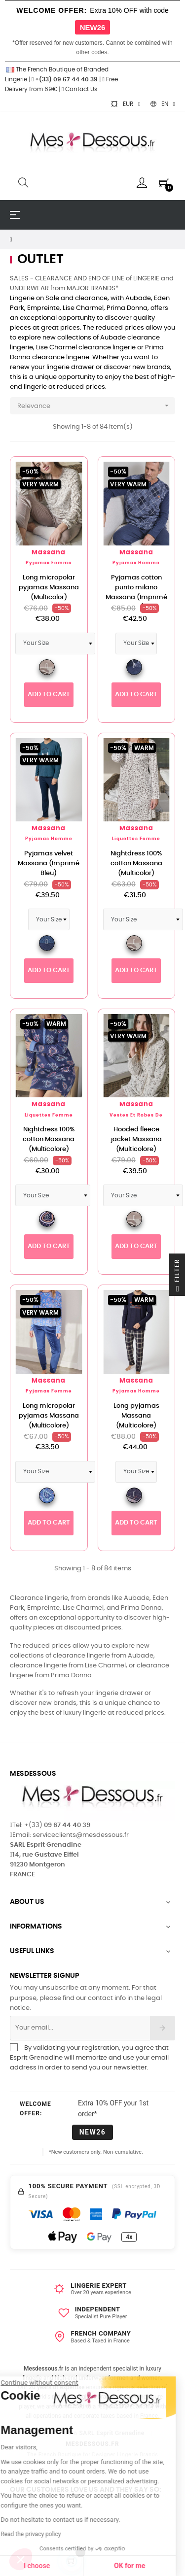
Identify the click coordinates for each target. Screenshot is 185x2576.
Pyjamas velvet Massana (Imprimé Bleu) (48, 863)
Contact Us (79, 89)
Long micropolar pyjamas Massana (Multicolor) (49, 588)
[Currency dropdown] (125, 104)
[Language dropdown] (163, 104)
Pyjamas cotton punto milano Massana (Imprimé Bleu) (136, 592)
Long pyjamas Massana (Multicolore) (136, 1416)
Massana (49, 552)
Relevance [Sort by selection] (96, 405)
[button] (21, 2559)
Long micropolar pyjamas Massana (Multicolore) (49, 1416)
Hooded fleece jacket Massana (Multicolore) (136, 1139)
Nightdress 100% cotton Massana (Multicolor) (136, 863)
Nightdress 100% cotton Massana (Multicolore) (48, 1139)
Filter (177, 1277)
